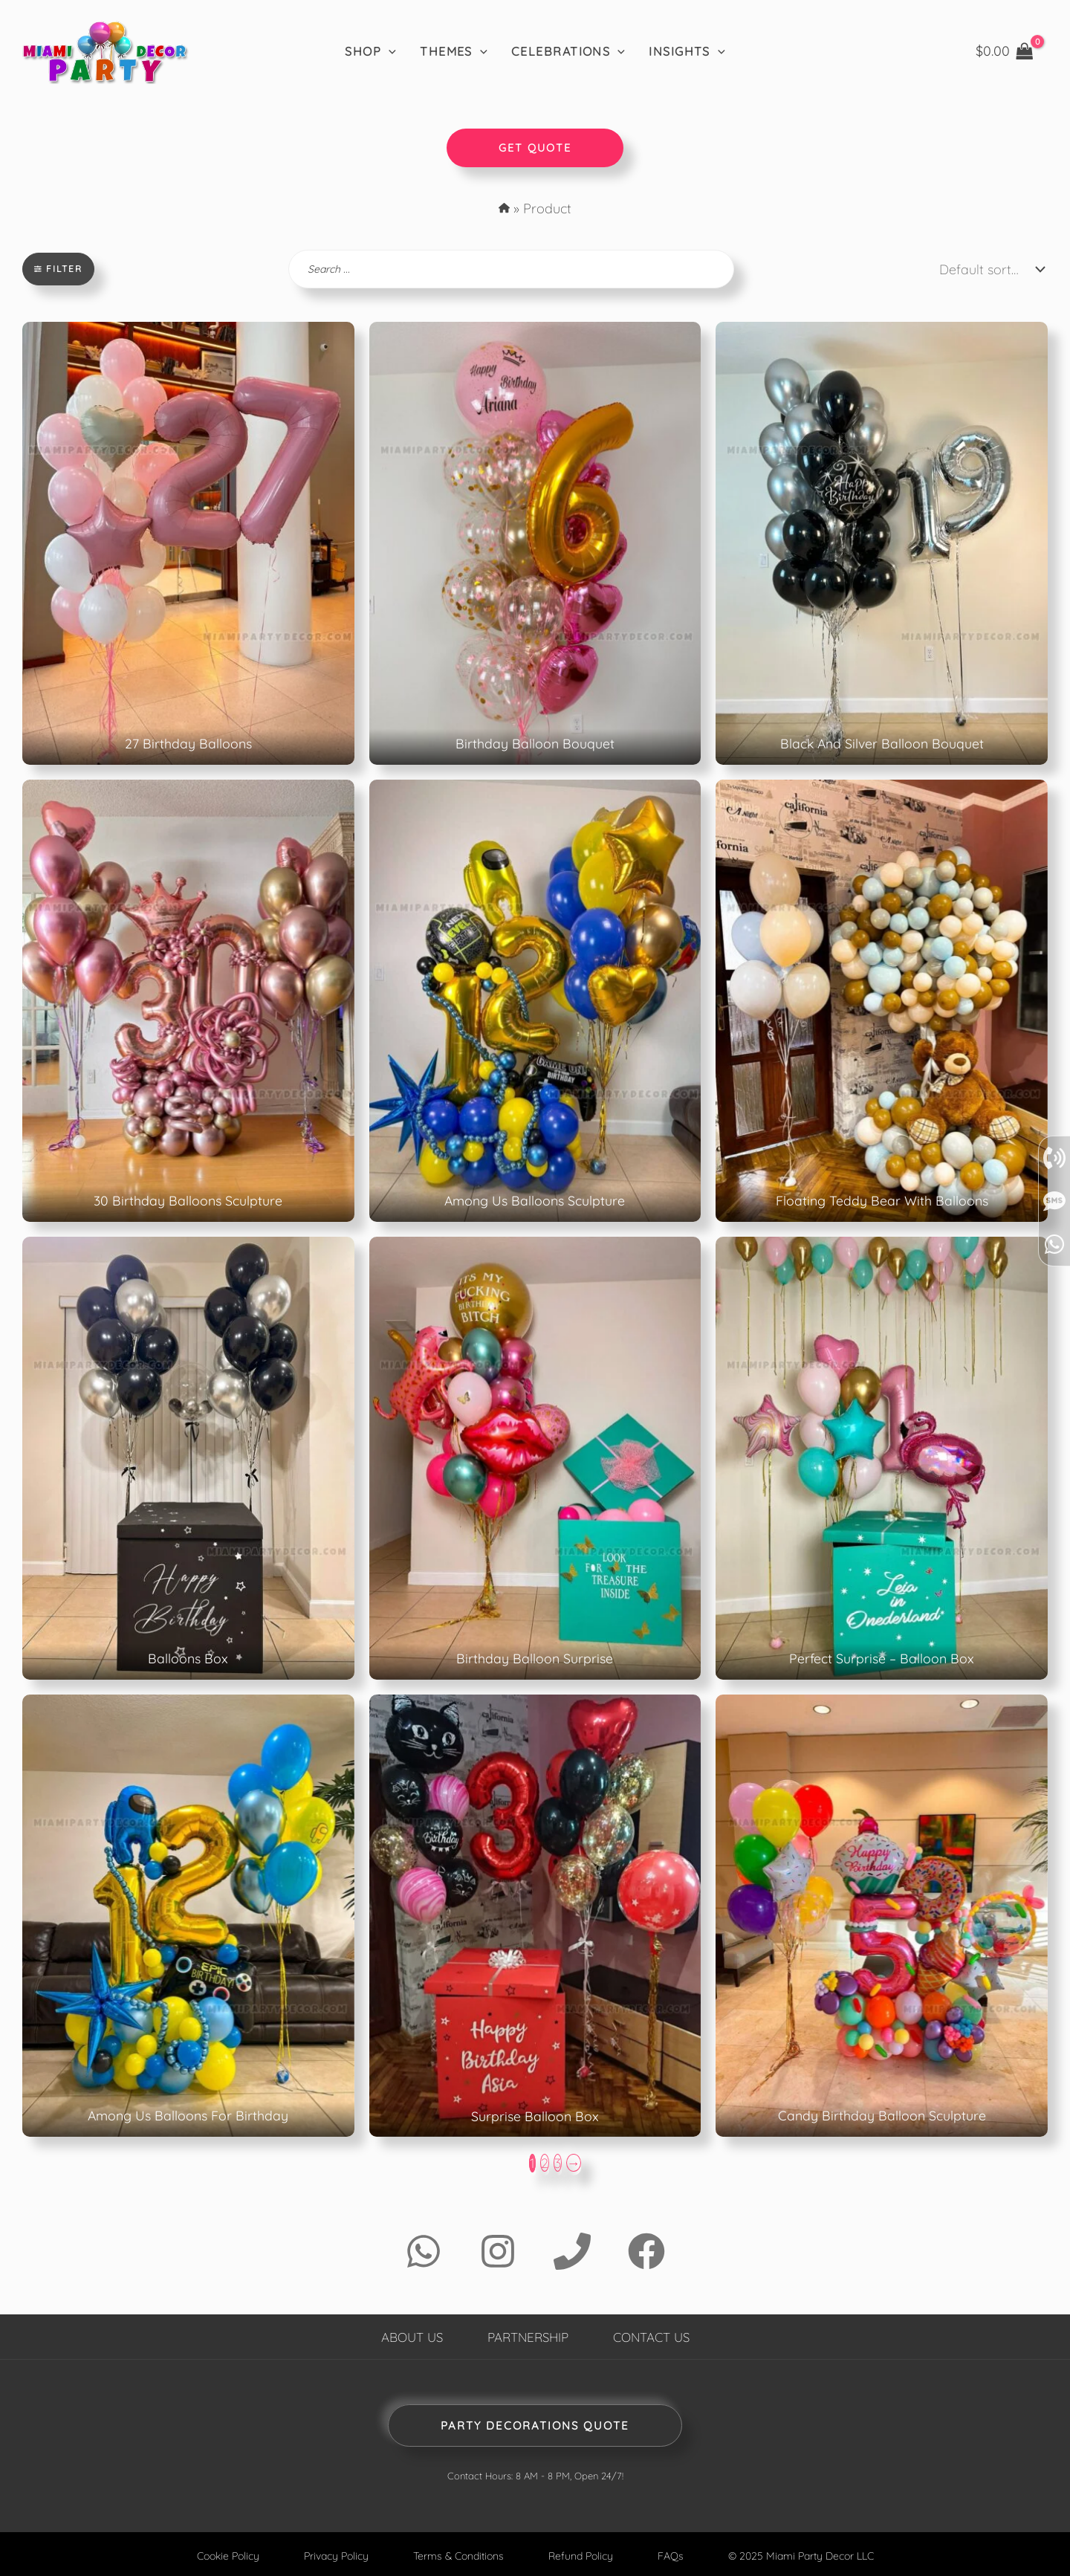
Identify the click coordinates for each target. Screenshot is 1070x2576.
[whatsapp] (1054, 1396)
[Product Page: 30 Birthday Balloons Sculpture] (188, 1000)
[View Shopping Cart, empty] (1004, 51)
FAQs (675, 2553)
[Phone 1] (572, 2249)
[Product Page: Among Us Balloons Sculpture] (535, 1000)
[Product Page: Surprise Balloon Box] (535, 1915)
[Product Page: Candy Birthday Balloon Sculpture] (882, 1915)
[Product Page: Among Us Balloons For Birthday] (188, 1915)
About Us (405, 2334)
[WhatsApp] (423, 2249)
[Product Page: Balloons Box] (188, 1457)
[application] (388, 51)
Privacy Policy (331, 2553)
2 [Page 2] (544, 2161)
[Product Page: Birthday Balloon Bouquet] (535, 542)
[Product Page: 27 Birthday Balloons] (188, 542)
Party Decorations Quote (535, 2424)
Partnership (527, 2334)
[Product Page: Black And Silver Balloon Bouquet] (882, 542)
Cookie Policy (219, 2553)
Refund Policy (583, 2553)
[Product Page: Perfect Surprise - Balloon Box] (882, 1457)
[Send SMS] (1054, 1353)
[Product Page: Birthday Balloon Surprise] (535, 1457)
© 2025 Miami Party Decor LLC (809, 2553)
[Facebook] (646, 2249)
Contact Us (656, 2334)
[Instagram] (497, 2249)
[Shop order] (988, 268)
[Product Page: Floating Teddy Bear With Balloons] (882, 1000)
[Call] (1054, 1310)
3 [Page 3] (557, 2161)
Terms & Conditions (457, 2553)
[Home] (104, 51)
